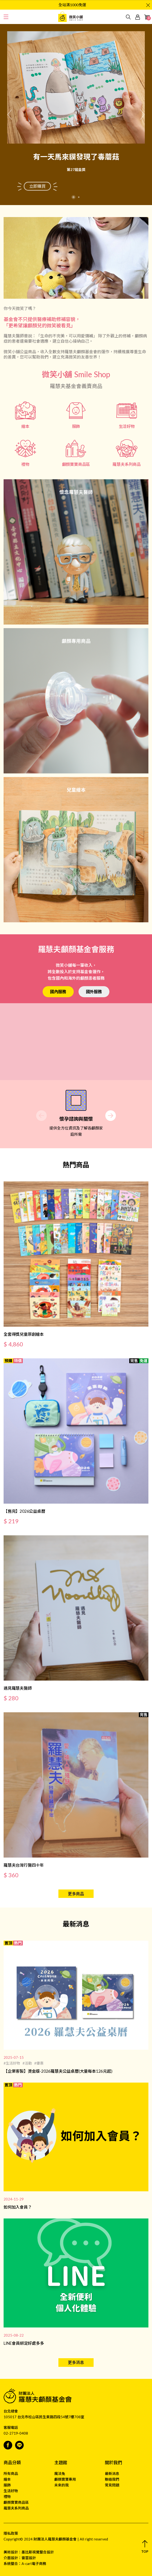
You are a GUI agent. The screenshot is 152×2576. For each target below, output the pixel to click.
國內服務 (58, 991)
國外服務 (94, 991)
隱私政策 (11, 2533)
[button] (9, 114)
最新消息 (112, 2473)
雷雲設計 (29, 2558)
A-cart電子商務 (34, 2563)
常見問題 (112, 2485)
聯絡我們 (112, 2479)
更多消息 (76, 2362)
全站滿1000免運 (72, 4)
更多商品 (76, 1893)
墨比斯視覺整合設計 (38, 2552)
